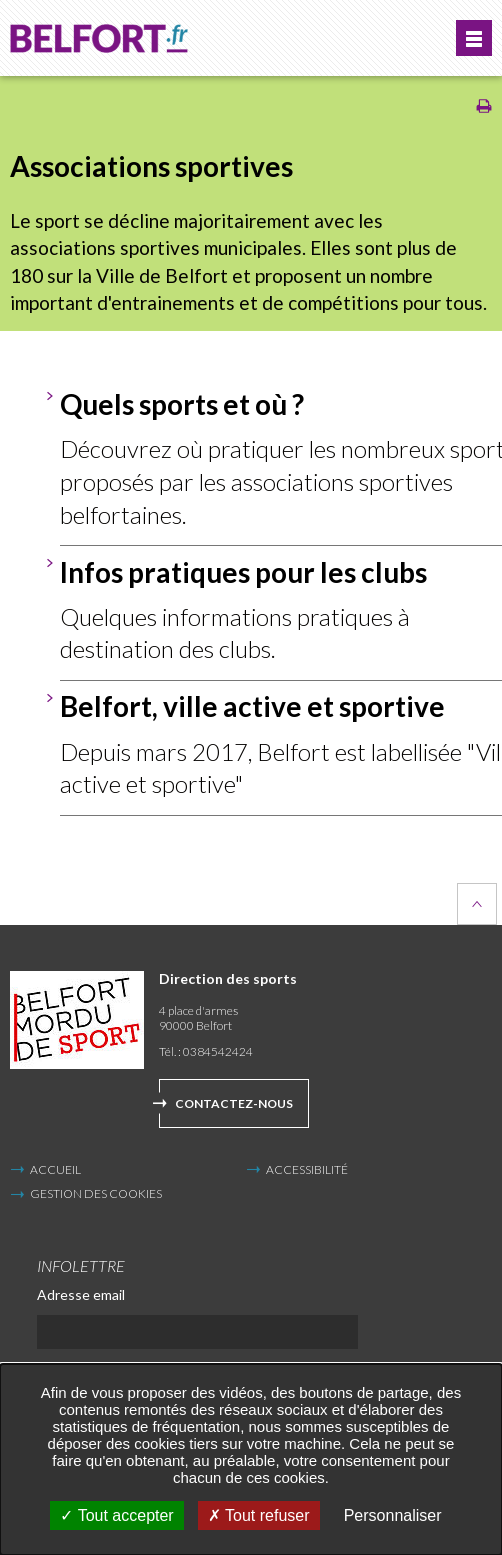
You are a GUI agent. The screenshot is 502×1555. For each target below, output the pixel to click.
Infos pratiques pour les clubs (243, 572)
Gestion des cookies (96, 1194)
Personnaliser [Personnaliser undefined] (393, 1515)
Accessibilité (307, 1169)
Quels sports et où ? (182, 404)
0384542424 (218, 1051)
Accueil (55, 1169)
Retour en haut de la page (477, 904)
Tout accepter (116, 1515)
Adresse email (81, 1294)
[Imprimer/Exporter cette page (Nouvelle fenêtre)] (484, 110)
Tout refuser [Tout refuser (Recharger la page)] (259, 1515)
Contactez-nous (234, 1103)
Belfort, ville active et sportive (252, 706)
